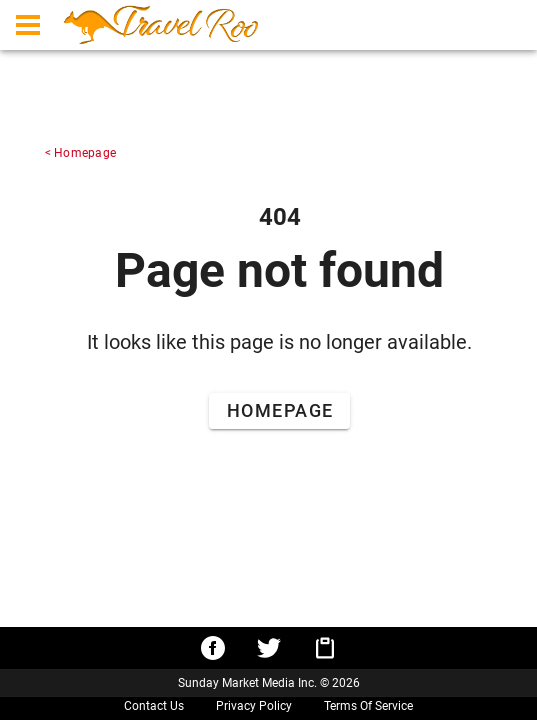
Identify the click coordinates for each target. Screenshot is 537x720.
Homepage (85, 153)
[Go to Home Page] (279, 411)
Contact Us (154, 706)
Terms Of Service (368, 706)
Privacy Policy (254, 706)
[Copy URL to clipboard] (325, 648)
